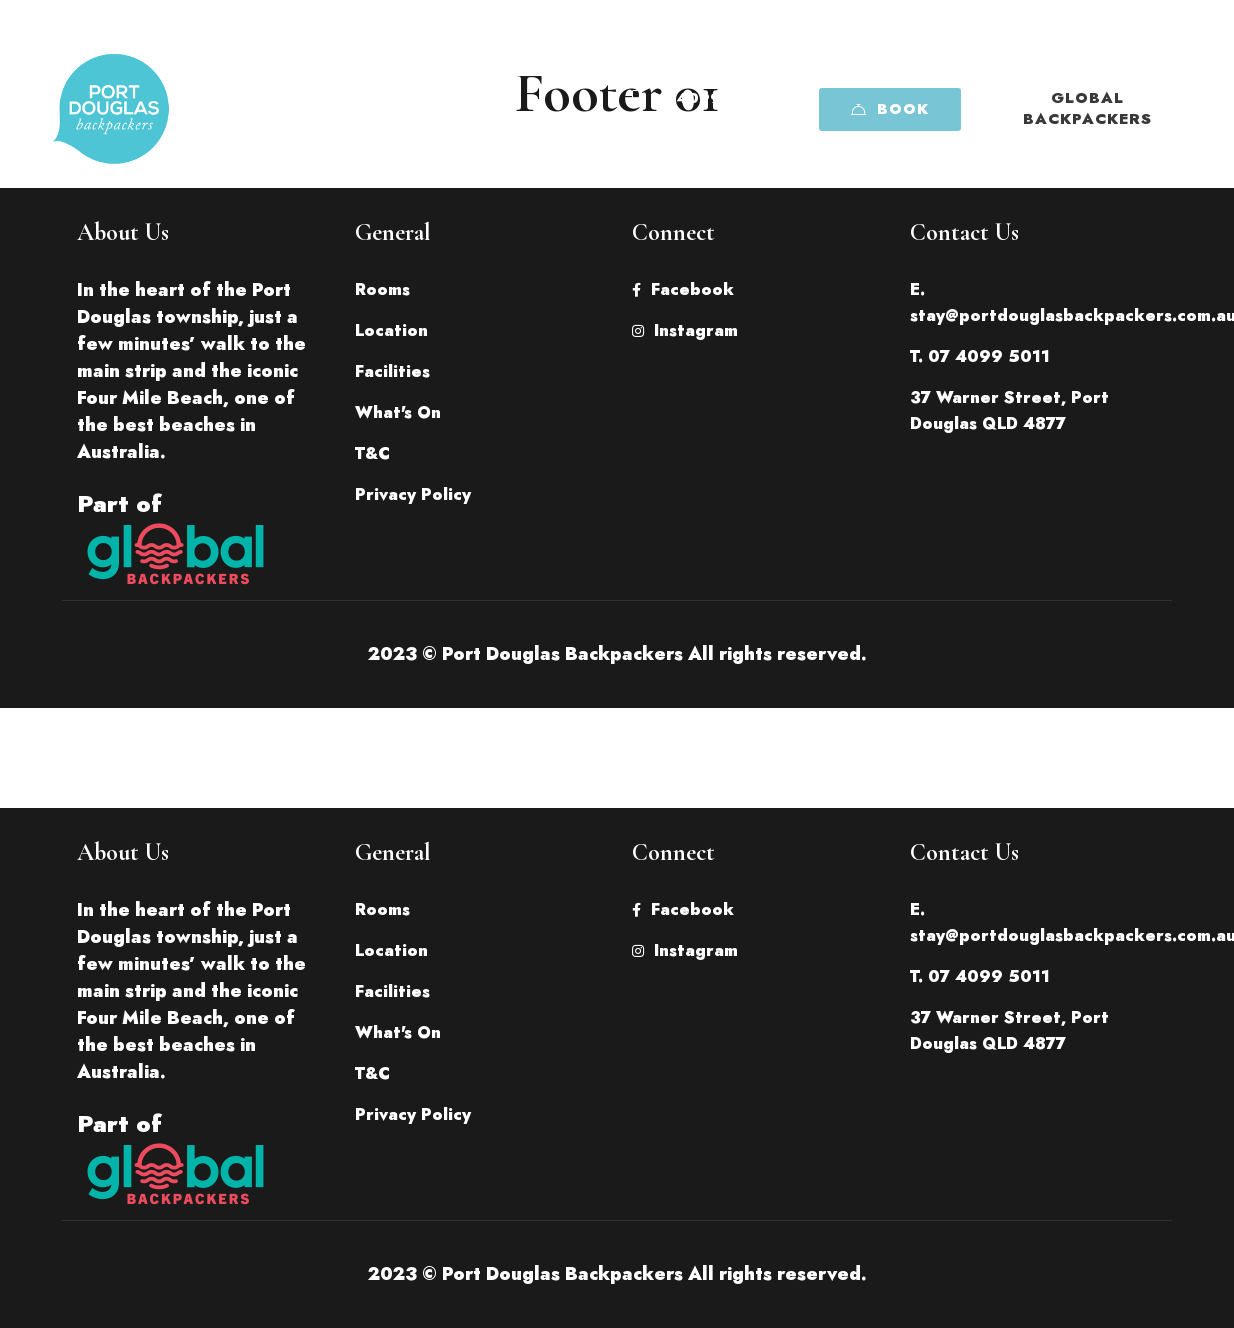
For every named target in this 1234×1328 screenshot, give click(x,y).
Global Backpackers (1087, 108)
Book (890, 109)
